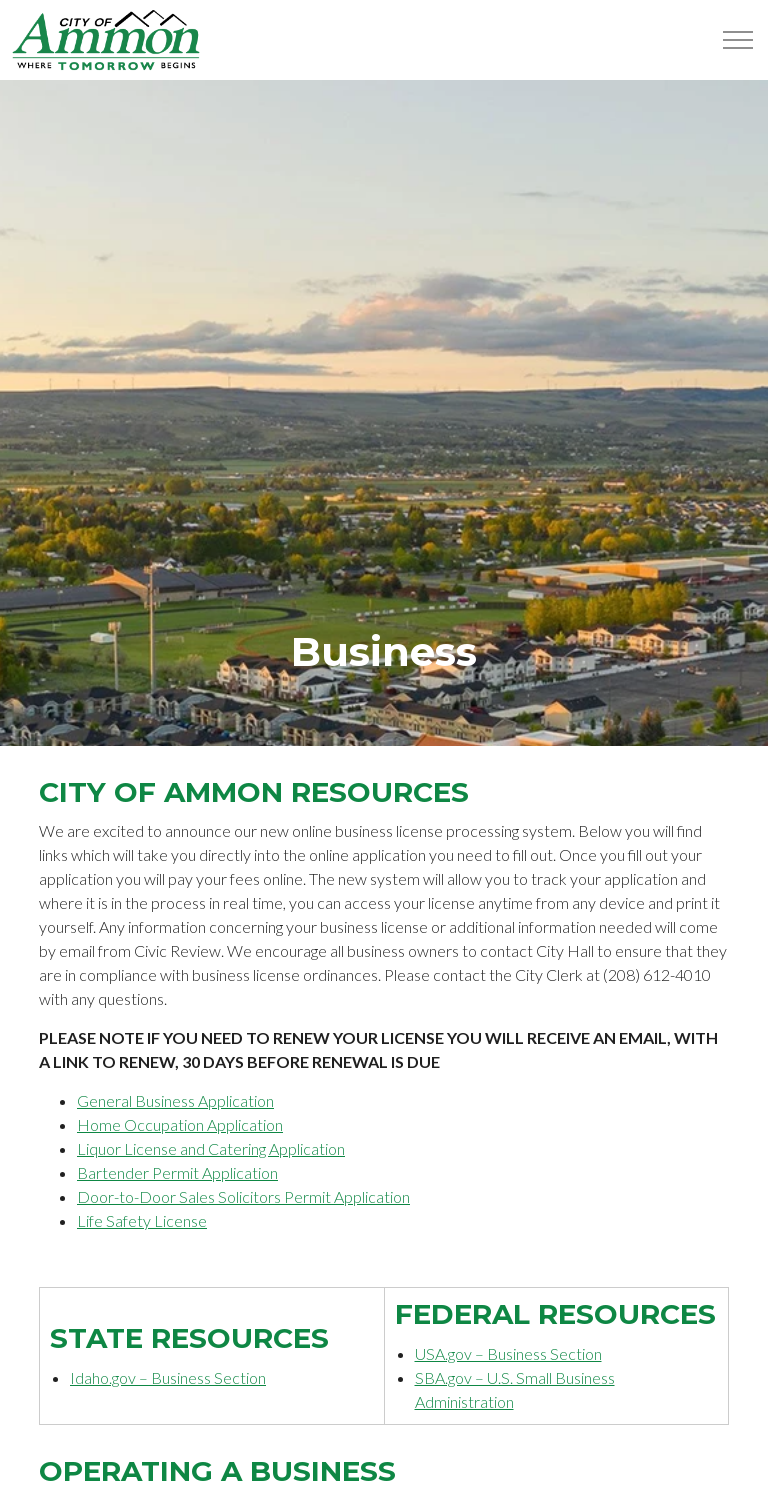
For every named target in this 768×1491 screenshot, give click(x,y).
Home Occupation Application (180, 1124)
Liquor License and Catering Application (211, 1148)
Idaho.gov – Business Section (168, 1377)
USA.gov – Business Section (508, 1353)
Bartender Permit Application (177, 1172)
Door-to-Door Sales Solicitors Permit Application (243, 1196)
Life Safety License (142, 1220)
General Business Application (175, 1100)
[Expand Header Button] (738, 40)
